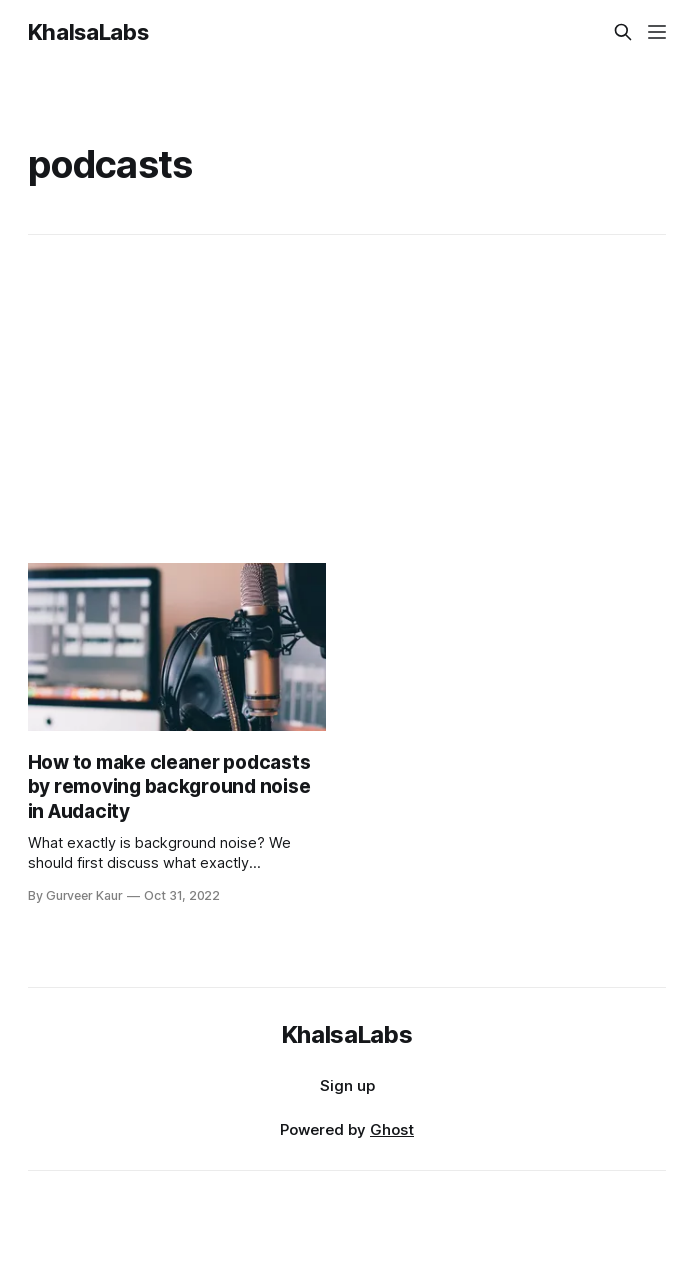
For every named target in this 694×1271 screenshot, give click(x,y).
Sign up (347, 1085)
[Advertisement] (347, 399)
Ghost (392, 1129)
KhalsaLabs (88, 32)
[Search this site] (623, 32)
